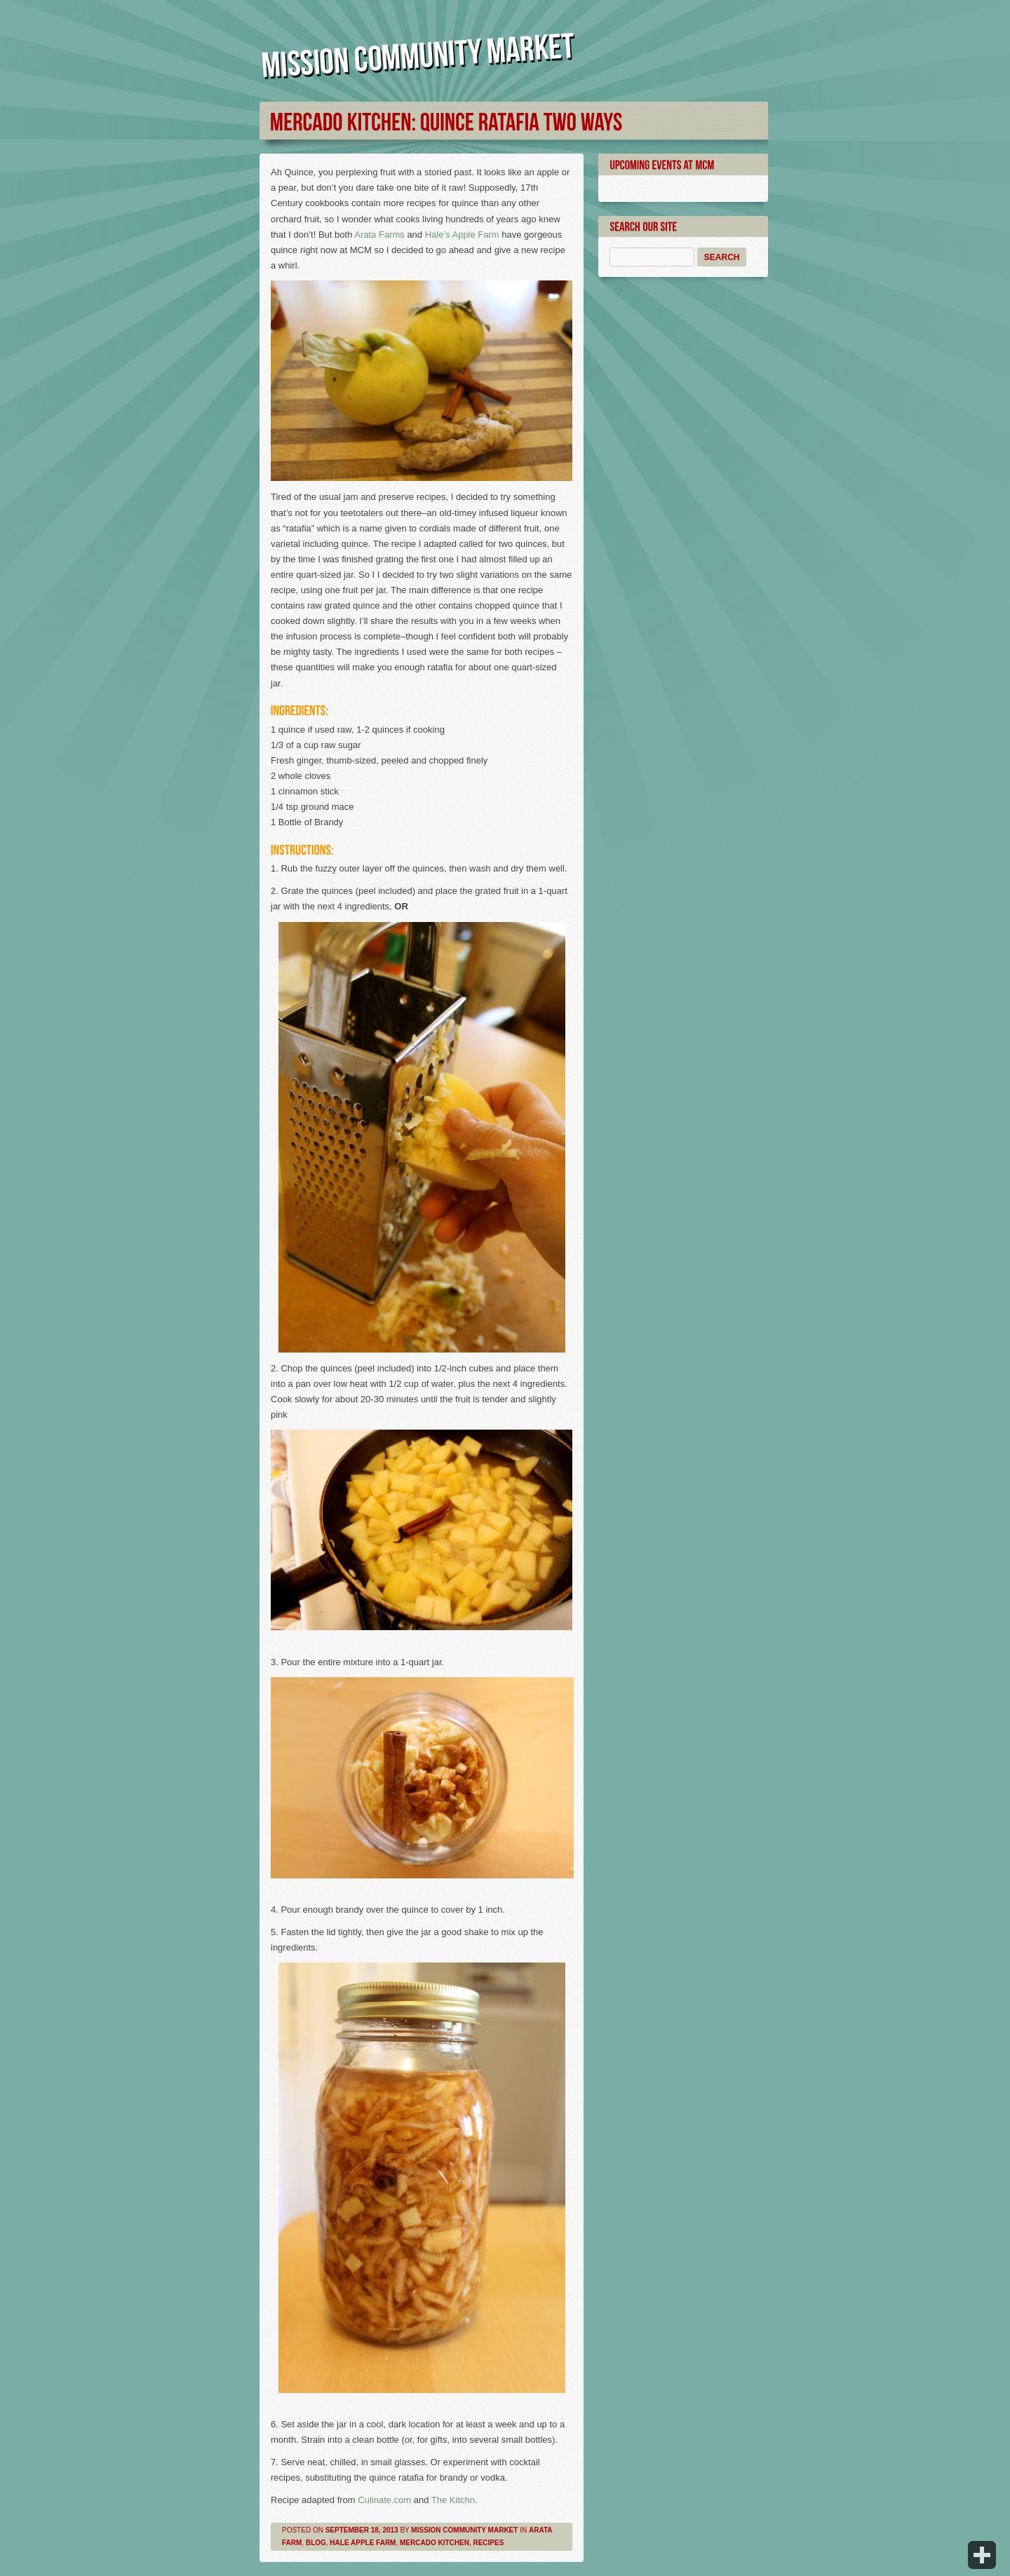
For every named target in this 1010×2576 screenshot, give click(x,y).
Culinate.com (384, 2500)
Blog (316, 2543)
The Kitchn (453, 2500)
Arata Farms (379, 234)
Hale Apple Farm (363, 2543)
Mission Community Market (464, 2530)
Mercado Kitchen (434, 2543)
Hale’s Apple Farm (462, 234)
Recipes (488, 2543)
